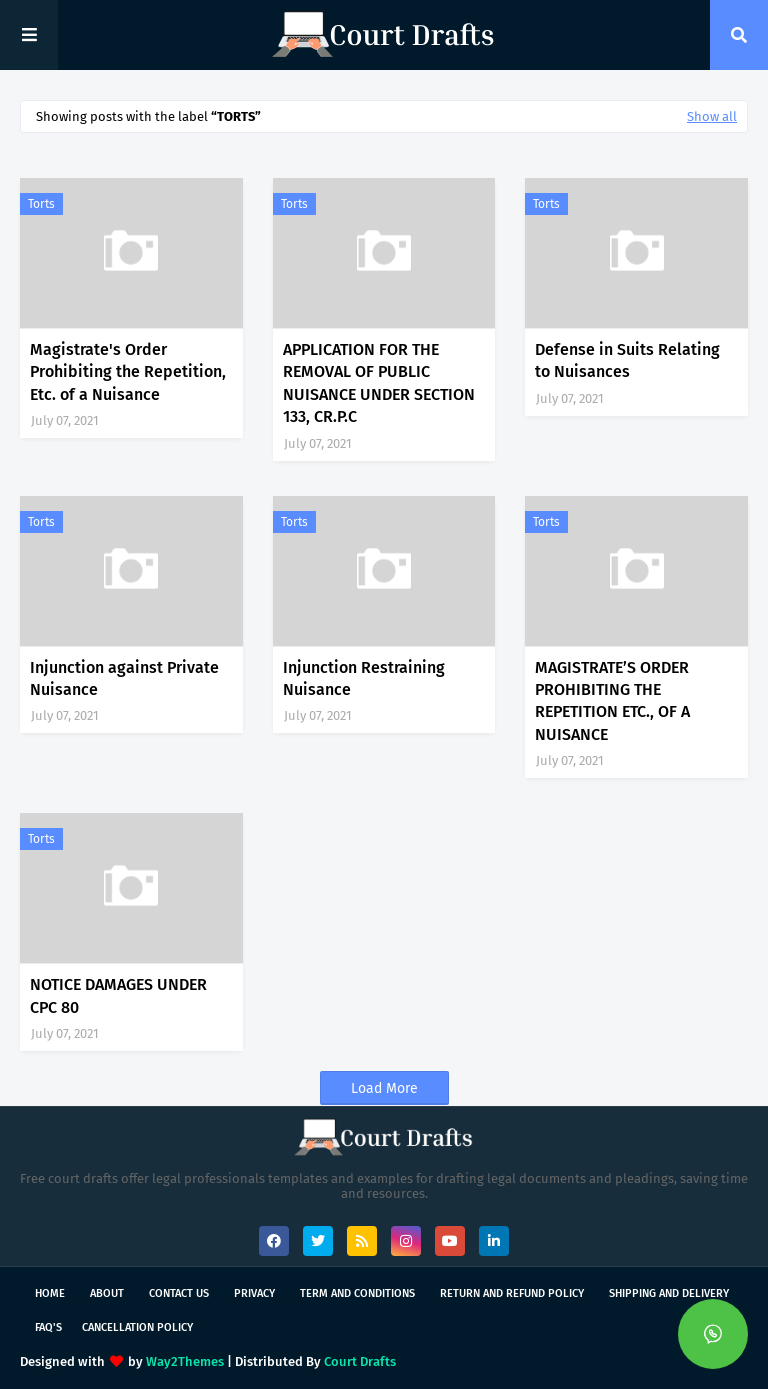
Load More (384, 1088)
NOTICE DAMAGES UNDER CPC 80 (118, 995)
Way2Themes (185, 1361)
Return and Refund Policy (512, 1293)
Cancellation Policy (137, 1327)
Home (50, 1293)
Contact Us (179, 1293)
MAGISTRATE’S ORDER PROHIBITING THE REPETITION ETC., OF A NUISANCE (612, 701)
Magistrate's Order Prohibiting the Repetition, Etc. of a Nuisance (128, 372)
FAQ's (48, 1327)
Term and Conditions (357, 1293)
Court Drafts (360, 1361)
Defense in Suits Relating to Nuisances (627, 360)
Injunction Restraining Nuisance (364, 678)
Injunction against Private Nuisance (124, 678)
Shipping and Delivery (669, 1293)
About (107, 1293)
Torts (41, 204)
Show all (712, 116)
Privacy (254, 1293)
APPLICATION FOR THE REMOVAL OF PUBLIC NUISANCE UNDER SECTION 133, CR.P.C (379, 383)
